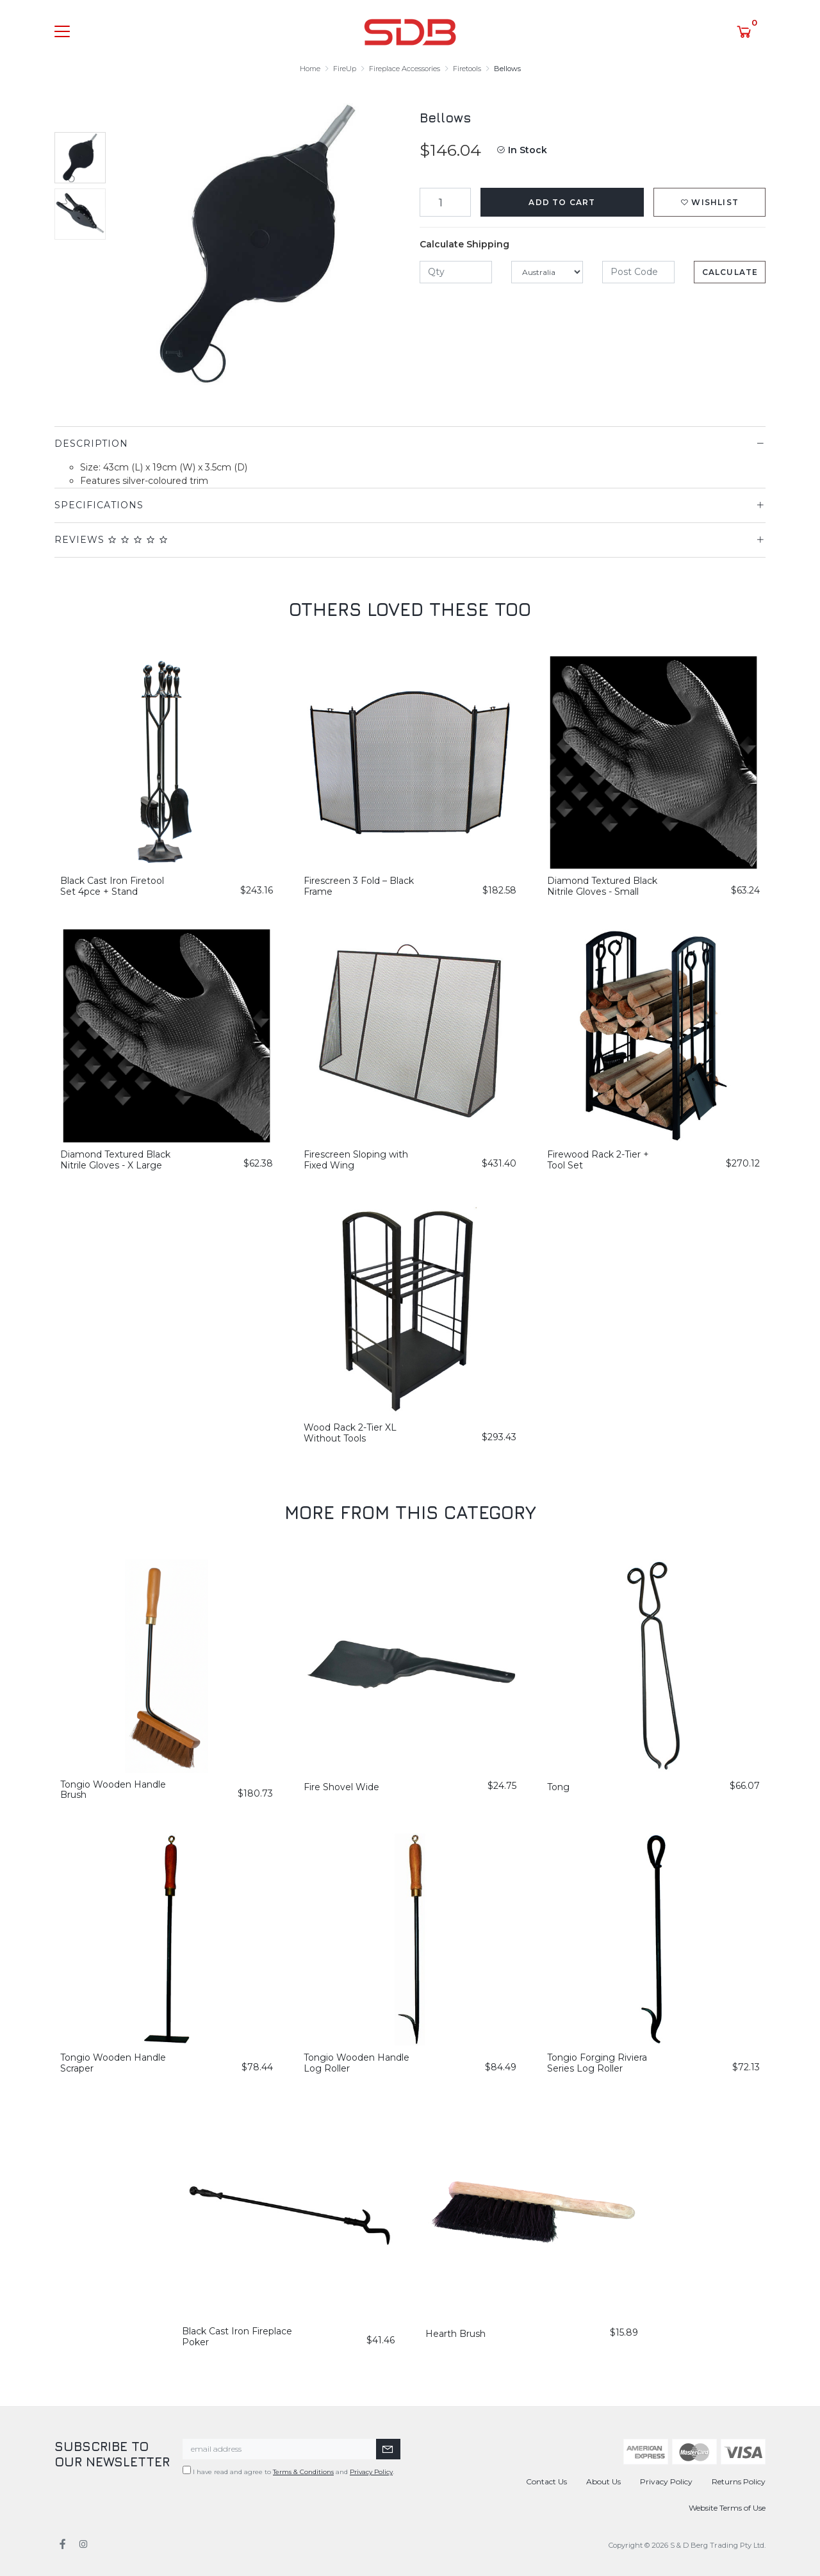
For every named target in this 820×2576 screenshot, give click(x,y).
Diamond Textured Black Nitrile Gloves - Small (602, 886)
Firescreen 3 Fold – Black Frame (359, 886)
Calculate (730, 272)
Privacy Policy (371, 2472)
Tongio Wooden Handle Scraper (113, 2063)
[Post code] (638, 272)
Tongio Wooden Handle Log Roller (356, 2063)
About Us (603, 2481)
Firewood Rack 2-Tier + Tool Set (598, 1160)
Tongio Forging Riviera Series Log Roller (597, 2063)
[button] (709, 202)
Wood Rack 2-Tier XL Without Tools (350, 1433)
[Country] (547, 272)
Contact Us (546, 2481)
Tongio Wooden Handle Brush (113, 1790)
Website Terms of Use (727, 2508)
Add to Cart (562, 202)
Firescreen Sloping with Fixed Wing (356, 1160)
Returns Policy (739, 2481)
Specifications (99, 505)
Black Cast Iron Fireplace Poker (237, 2336)
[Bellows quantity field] (445, 202)
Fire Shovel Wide (341, 1787)
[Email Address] (280, 2449)
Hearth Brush (455, 2333)
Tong (558, 1787)
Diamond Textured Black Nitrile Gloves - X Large (115, 1160)
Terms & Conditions (303, 2472)
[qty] (456, 272)
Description (91, 443)
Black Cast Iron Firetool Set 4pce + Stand (112, 886)
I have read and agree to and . (288, 2471)
